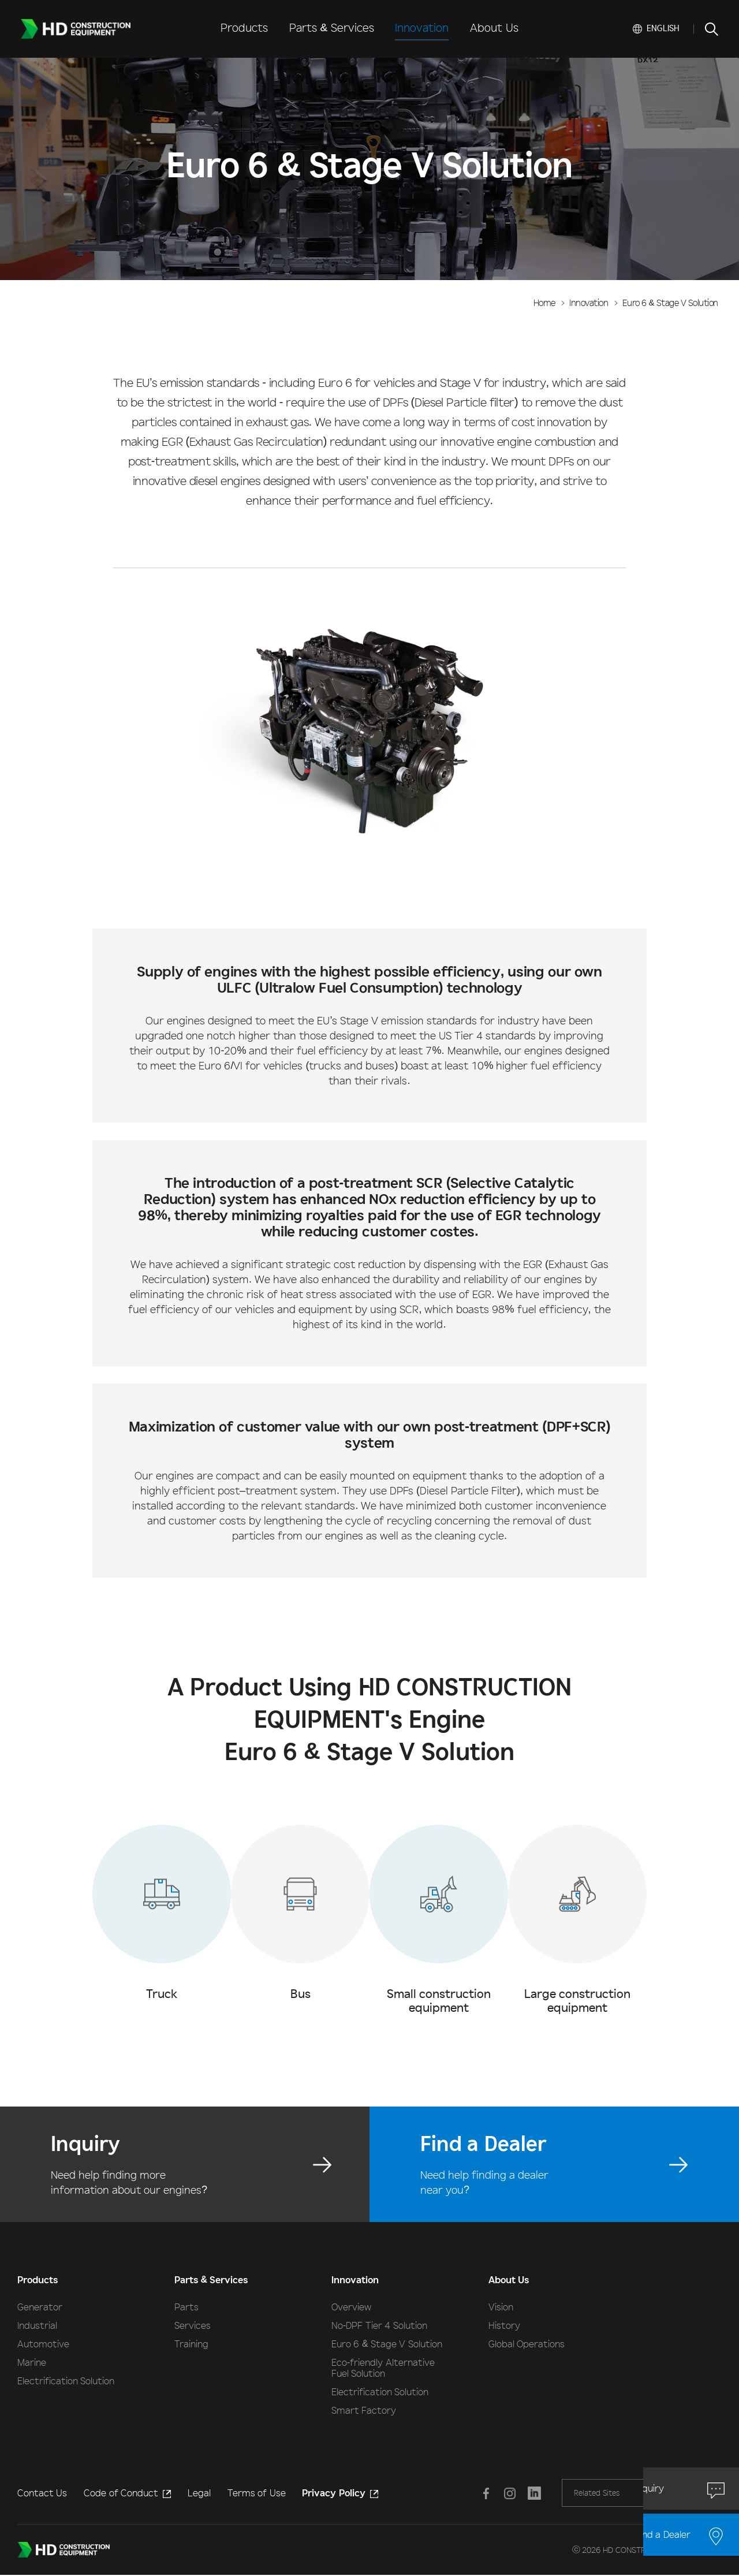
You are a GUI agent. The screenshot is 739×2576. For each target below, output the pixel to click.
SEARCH (710, 28)
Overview (351, 2307)
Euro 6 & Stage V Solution (386, 2343)
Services (192, 2325)
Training (191, 2343)
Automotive (43, 2343)
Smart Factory (363, 2410)
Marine (31, 2362)
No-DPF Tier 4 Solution (379, 2325)
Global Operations (526, 2343)
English (663, 27)
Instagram (506, 2493)
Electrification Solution (65, 2380)
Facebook (483, 2493)
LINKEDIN (530, 2493)
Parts (186, 2307)
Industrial (37, 2325)
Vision (500, 2307)
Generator (39, 2307)
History (504, 2325)
